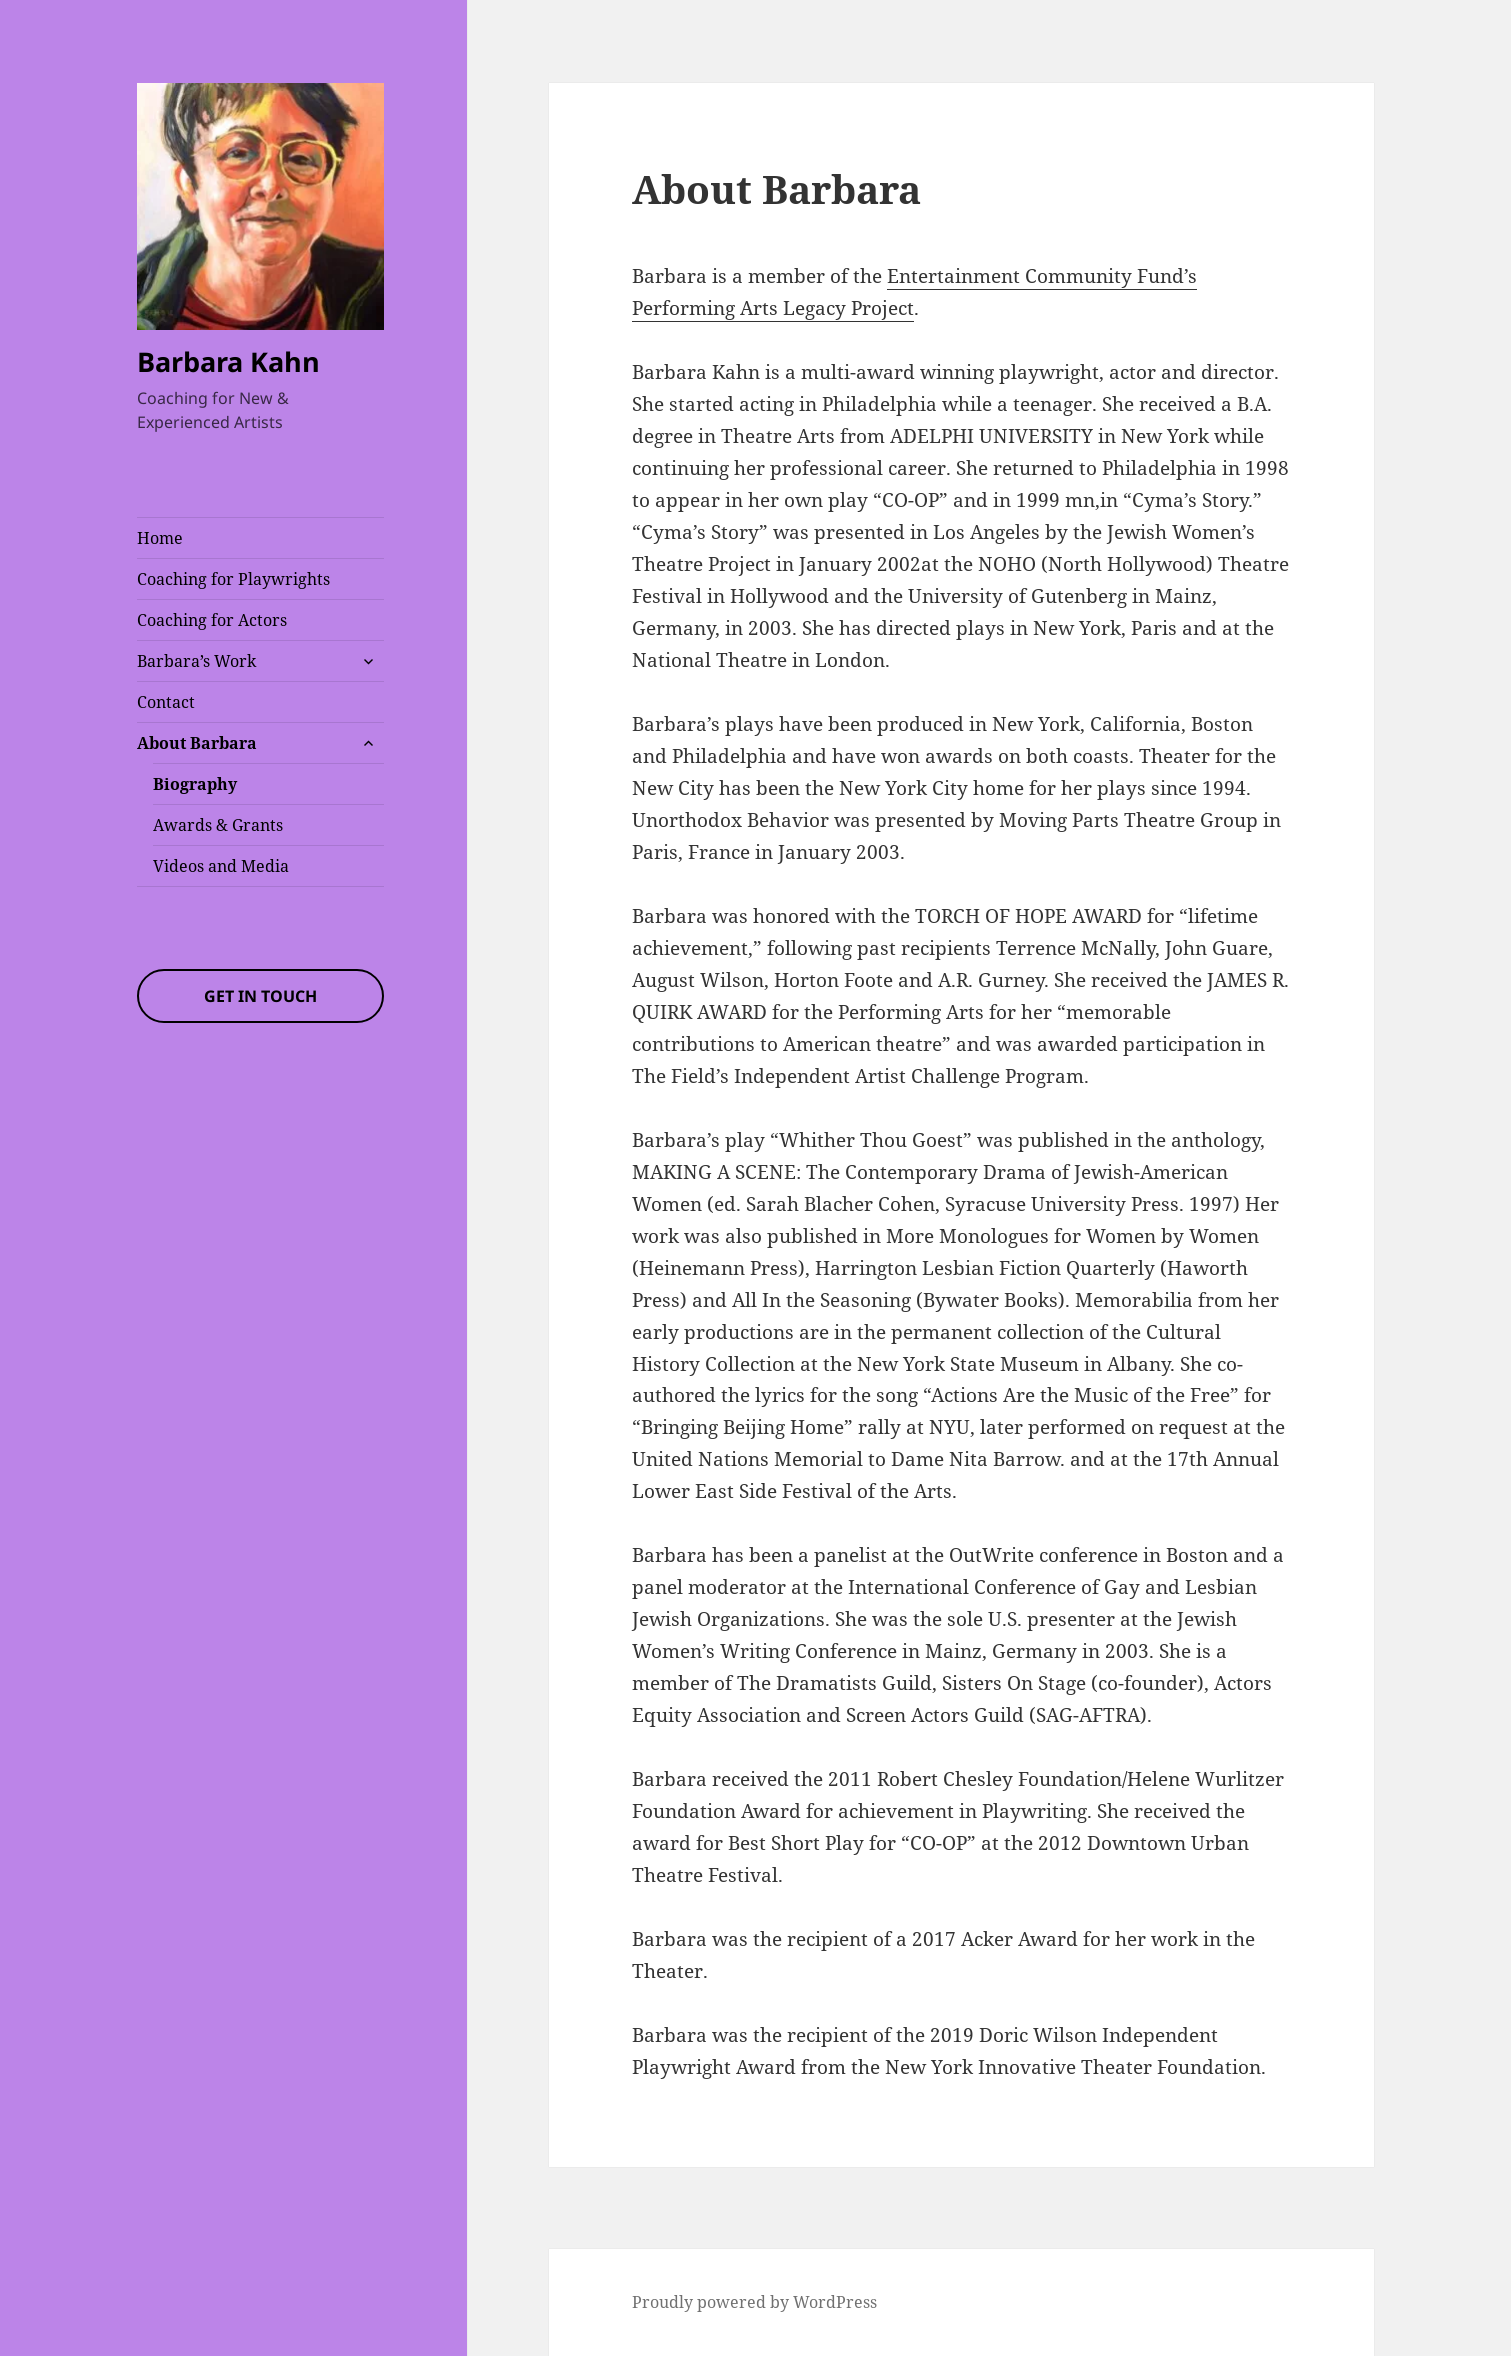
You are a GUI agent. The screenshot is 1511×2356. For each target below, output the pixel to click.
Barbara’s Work (196, 661)
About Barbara (197, 743)
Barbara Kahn (228, 361)
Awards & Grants (218, 825)
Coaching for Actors (212, 620)
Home (160, 538)
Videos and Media (221, 866)
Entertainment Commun (997, 276)
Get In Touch (260, 996)
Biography (195, 784)
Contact (166, 702)
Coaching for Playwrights (233, 579)
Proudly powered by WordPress (754, 2302)
